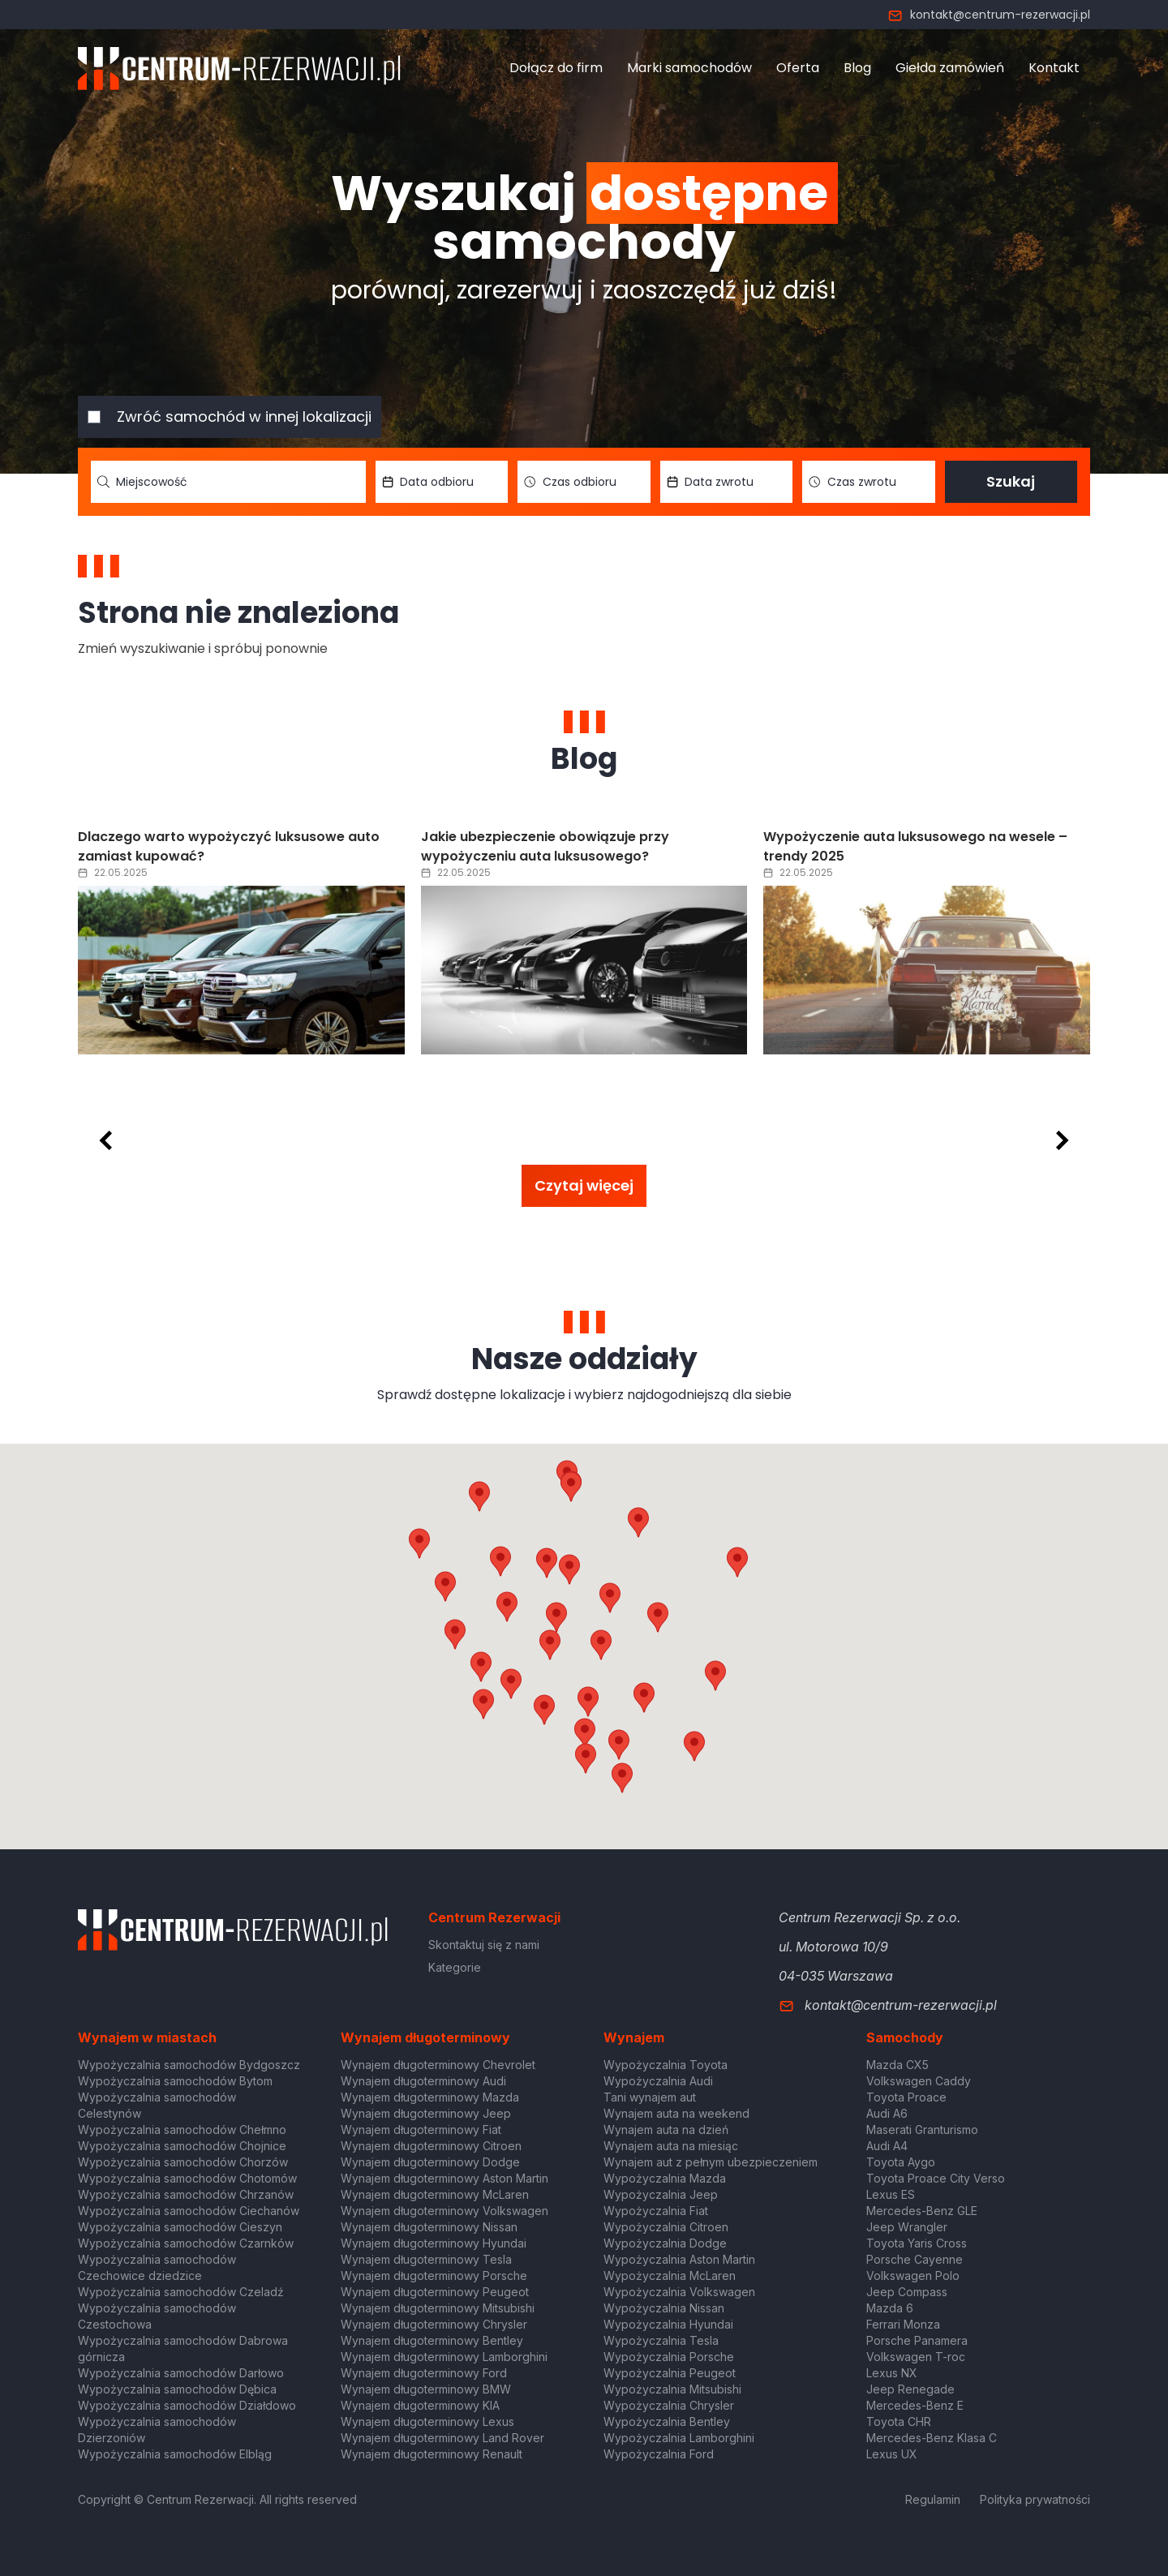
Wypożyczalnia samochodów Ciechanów (188, 2211)
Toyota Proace (906, 2097)
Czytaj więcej (584, 1185)
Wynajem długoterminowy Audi (423, 2081)
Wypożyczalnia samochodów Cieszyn (180, 2227)
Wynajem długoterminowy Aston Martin (444, 2178)
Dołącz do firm (556, 67)
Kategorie (454, 1967)
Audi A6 (887, 2113)
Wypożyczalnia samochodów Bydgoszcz (189, 2065)
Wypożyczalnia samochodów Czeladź (181, 2292)
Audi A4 (887, 2146)
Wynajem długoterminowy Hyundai (433, 2243)
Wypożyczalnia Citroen (665, 2227)
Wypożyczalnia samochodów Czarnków (186, 2243)
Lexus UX (891, 2454)
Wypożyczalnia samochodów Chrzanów (186, 2194)
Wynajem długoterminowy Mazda (430, 2097)
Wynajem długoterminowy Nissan (429, 2227)
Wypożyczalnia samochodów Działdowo (187, 2405)
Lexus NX (891, 2373)
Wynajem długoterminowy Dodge (430, 2162)
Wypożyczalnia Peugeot (669, 2373)
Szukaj (1010, 481)
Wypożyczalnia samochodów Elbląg (175, 2454)
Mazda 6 (889, 2308)
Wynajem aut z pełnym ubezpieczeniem (710, 2162)
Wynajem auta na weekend (676, 2113)
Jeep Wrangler (906, 2227)
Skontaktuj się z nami (483, 1944)
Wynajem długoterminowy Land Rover (442, 2438)
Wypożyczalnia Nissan (663, 2308)
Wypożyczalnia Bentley (666, 2421)
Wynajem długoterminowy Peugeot (435, 2292)
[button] (657, 1617)
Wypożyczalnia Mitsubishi (672, 2389)
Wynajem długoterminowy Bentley (432, 2340)
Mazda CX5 (897, 2065)
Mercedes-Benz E (915, 2405)
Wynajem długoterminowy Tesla (426, 2259)
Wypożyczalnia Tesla (661, 2340)
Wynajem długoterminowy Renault (431, 2454)
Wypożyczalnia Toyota (665, 2065)
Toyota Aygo (900, 2162)
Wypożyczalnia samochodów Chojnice (182, 2146)
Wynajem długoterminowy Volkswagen (444, 2211)
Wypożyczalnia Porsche (668, 2356)
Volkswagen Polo (913, 2275)
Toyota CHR (898, 2421)
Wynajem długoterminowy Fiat (421, 2129)
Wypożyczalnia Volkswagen (679, 2292)
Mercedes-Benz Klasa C (931, 2438)
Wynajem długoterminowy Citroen (431, 2146)
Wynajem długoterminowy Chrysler (434, 2324)
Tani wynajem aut (649, 2097)
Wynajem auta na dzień (665, 2129)
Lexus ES (890, 2194)
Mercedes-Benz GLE (921, 2211)
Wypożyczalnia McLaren (669, 2275)
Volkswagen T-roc (915, 2356)
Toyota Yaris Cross (916, 2243)
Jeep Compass (906, 2292)
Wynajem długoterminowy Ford (424, 2373)
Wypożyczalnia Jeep (660, 2194)
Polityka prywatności (1035, 2499)
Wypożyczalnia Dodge (665, 2243)
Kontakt (1054, 67)
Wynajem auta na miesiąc (670, 2146)
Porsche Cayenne (914, 2259)
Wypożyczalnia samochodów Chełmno (182, 2129)
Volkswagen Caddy (918, 2081)
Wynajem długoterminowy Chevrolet (438, 2065)
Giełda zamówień (949, 67)
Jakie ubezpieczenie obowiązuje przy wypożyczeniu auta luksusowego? (545, 846)
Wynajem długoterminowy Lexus (427, 2421)
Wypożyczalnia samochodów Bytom (175, 2081)
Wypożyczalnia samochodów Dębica (177, 2389)
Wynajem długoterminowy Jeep (426, 2113)
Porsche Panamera (917, 2340)
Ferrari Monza (903, 2324)
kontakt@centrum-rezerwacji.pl (988, 14)
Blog (857, 67)
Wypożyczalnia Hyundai (668, 2324)
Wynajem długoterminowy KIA (420, 2405)
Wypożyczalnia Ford (658, 2454)
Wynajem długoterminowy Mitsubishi (438, 2308)
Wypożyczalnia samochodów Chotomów (187, 2178)
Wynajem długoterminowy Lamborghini (444, 2356)
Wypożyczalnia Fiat (655, 2211)
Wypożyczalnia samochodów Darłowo (181, 2373)
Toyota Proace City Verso (935, 2178)
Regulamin (932, 2499)
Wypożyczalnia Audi (658, 2081)
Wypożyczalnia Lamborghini (678, 2438)
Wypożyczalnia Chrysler (668, 2405)
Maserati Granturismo (922, 2129)
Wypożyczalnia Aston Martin (679, 2259)
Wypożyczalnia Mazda (664, 2178)
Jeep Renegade (910, 2389)
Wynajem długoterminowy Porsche (434, 2275)
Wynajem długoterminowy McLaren (435, 2194)
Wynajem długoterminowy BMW (426, 2389)
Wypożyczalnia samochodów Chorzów (183, 2162)
